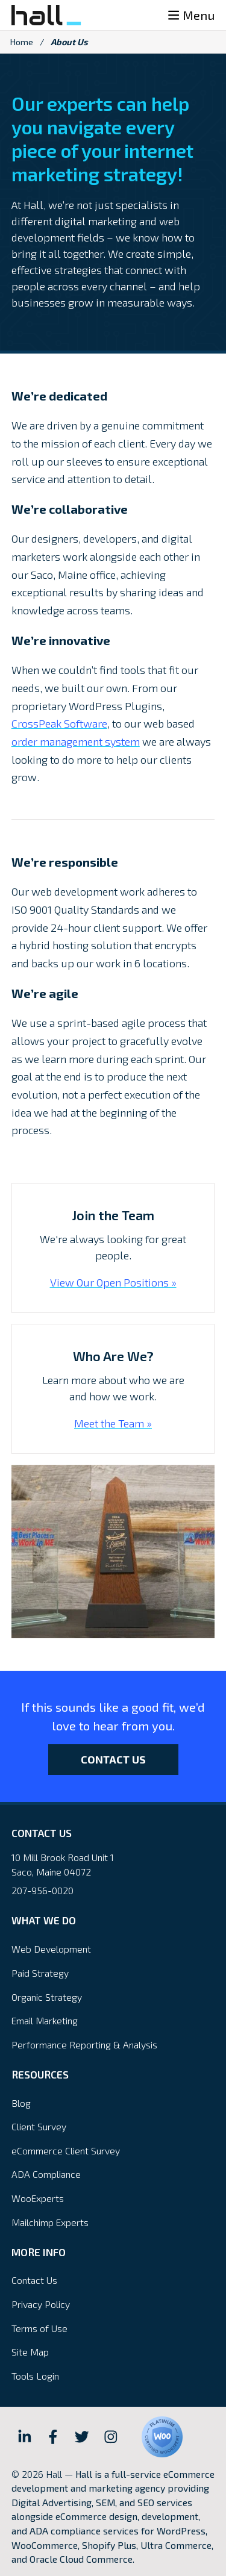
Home (21, 42)
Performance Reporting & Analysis (84, 2044)
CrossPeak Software (59, 723)
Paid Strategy (40, 1973)
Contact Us (113, 1759)
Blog (21, 2103)
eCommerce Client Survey (65, 2150)
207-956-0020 (42, 1890)
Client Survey (38, 2126)
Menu (191, 15)
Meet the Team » (113, 1423)
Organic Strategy (46, 1997)
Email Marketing (44, 2020)
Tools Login (35, 2375)
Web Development (51, 1948)
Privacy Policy (40, 2304)
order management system (75, 741)
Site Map (30, 2351)
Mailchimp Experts (50, 2222)
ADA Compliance (46, 2174)
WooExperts (37, 2198)
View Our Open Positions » (113, 1282)
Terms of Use (39, 2328)
